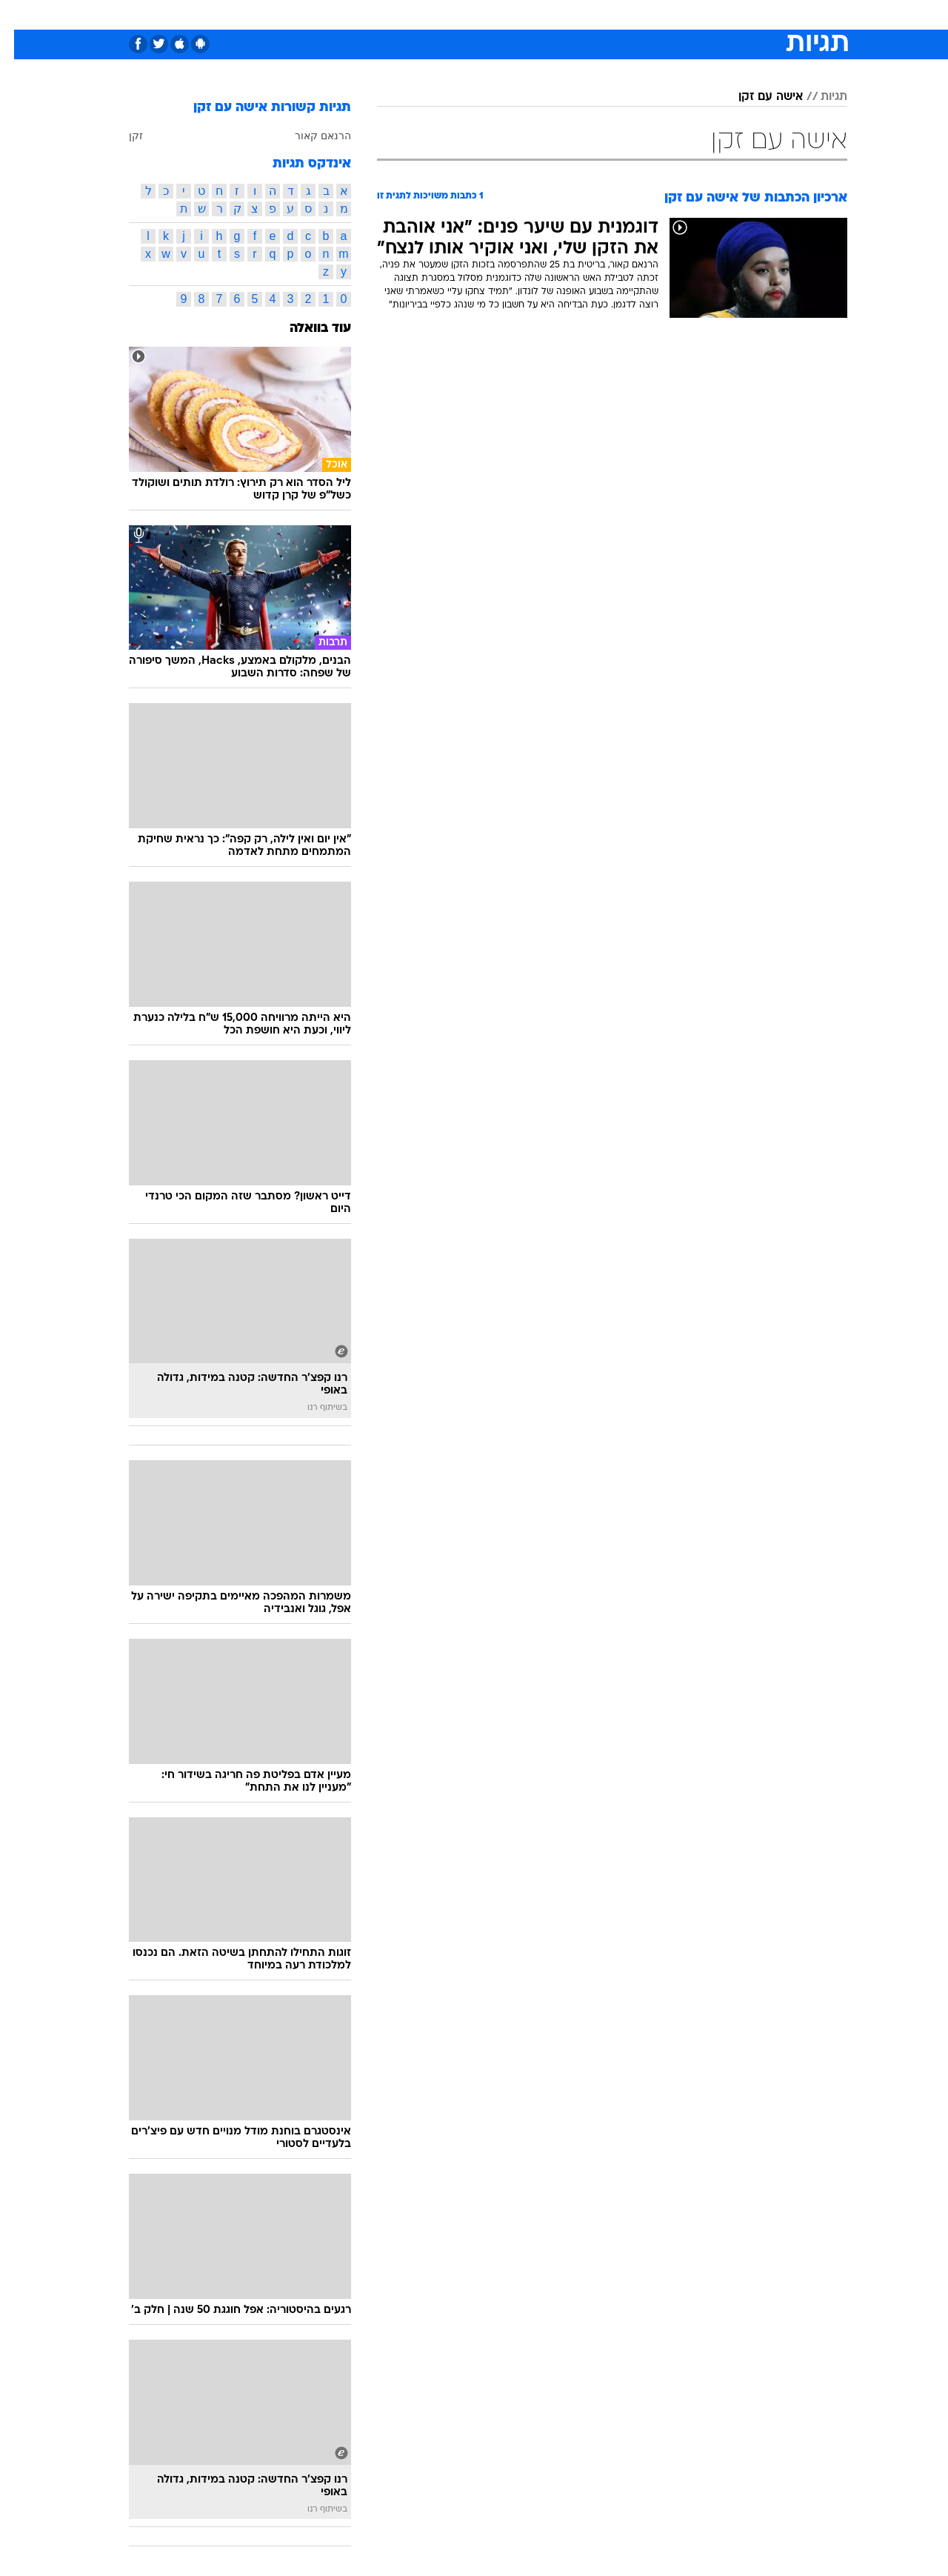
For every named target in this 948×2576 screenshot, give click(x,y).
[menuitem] (727, 15)
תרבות (637, 14)
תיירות (414, 14)
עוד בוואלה (306, 328)
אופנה (304, 14)
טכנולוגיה (359, 14)
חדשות (736, 14)
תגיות (820, 97)
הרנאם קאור (309, 136)
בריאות (465, 14)
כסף (550, 14)
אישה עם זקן (756, 97)
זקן (122, 136)
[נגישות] (20, 15)
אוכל (511, 14)
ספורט (686, 14)
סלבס (591, 14)
